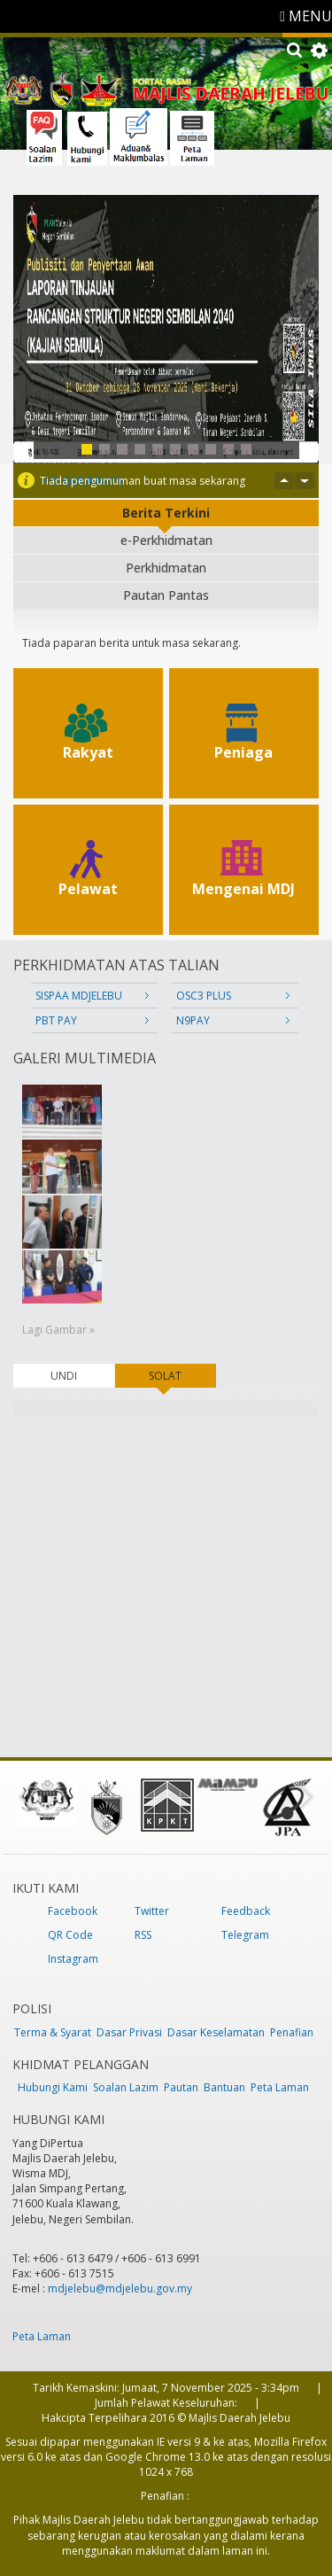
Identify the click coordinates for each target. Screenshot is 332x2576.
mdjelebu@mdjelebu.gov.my (120, 2288)
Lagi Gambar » (58, 1329)
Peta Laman (280, 2087)
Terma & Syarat (52, 2032)
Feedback (245, 1910)
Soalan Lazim (125, 2087)
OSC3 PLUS (203, 995)
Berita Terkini (166, 512)
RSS (143, 1934)
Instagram (73, 1958)
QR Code (70, 1934)
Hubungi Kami (53, 2087)
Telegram (245, 1934)
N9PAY (193, 1020)
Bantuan (224, 2087)
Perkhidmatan (166, 567)
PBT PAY (56, 1020)
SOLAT (182, 1375)
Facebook (72, 1910)
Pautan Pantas (166, 595)
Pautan (181, 2087)
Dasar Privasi (129, 2032)
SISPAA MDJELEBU (78, 995)
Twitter (152, 1910)
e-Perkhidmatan (166, 540)
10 (246, 449)
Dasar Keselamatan (216, 2032)
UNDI (63, 1375)
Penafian (291, 2032)
